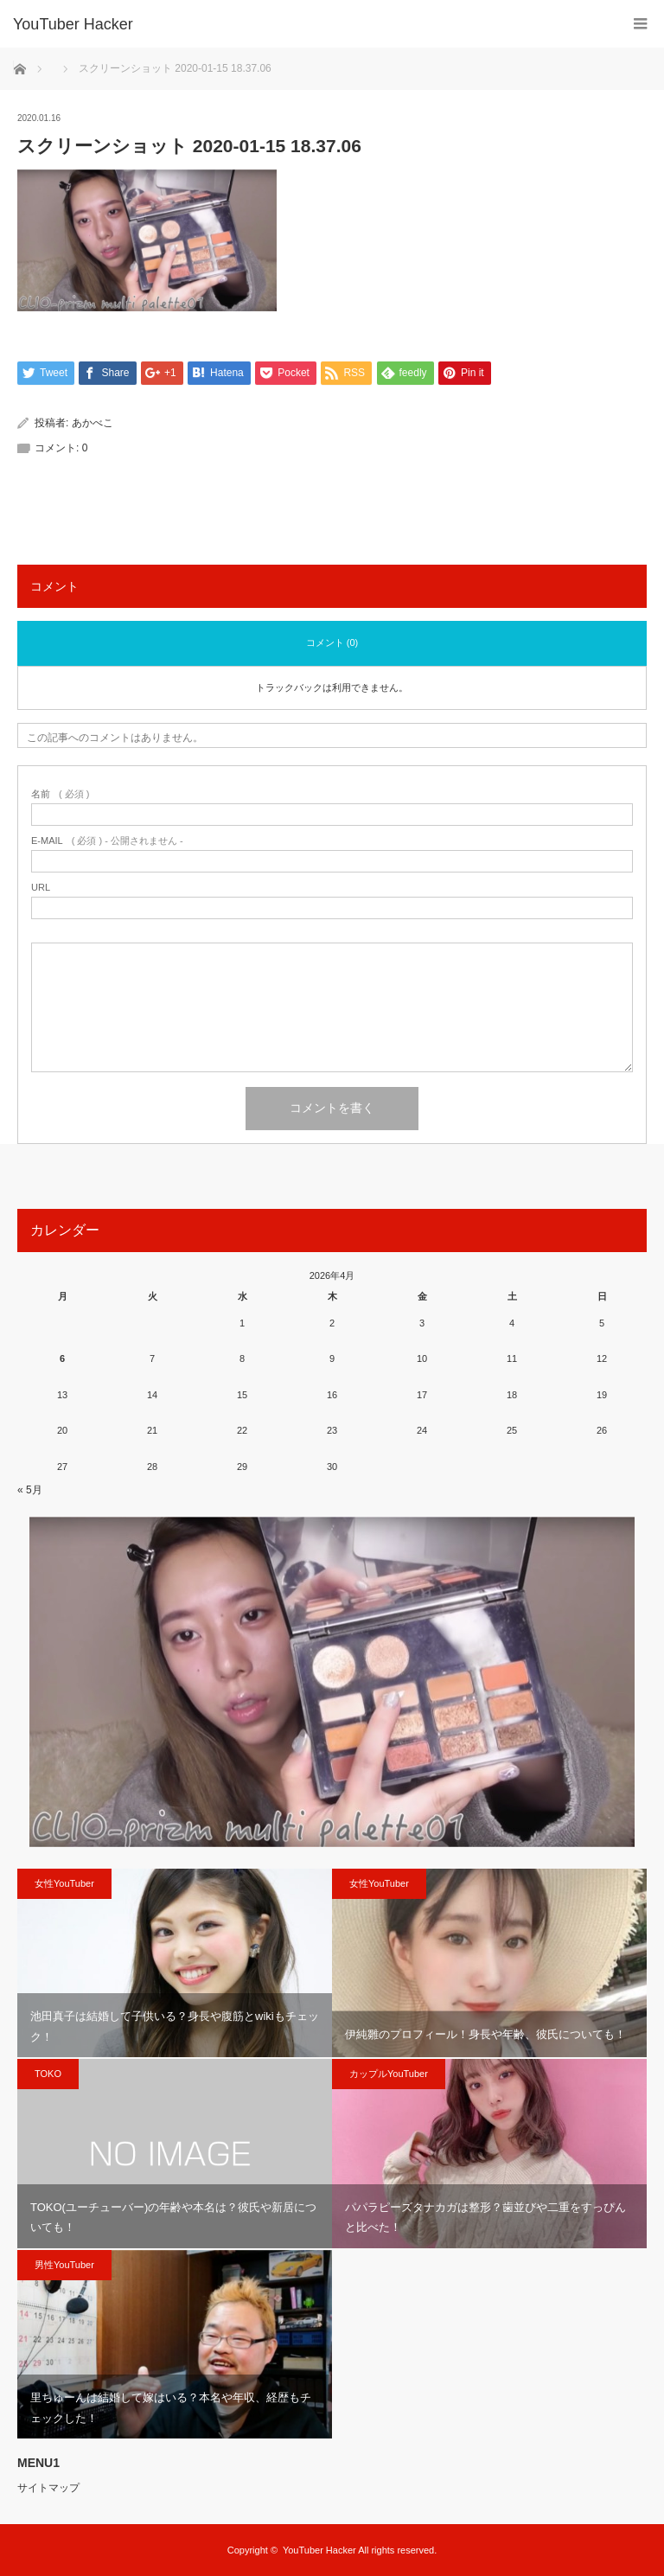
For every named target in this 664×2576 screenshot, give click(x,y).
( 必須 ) (60, 794)
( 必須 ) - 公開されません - (107, 841)
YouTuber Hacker (73, 24)
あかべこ (92, 423)
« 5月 (29, 1490)
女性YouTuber (64, 1883)
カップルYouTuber (388, 2073)
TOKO (48, 2073)
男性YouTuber (64, 2265)
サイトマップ (48, 2488)
